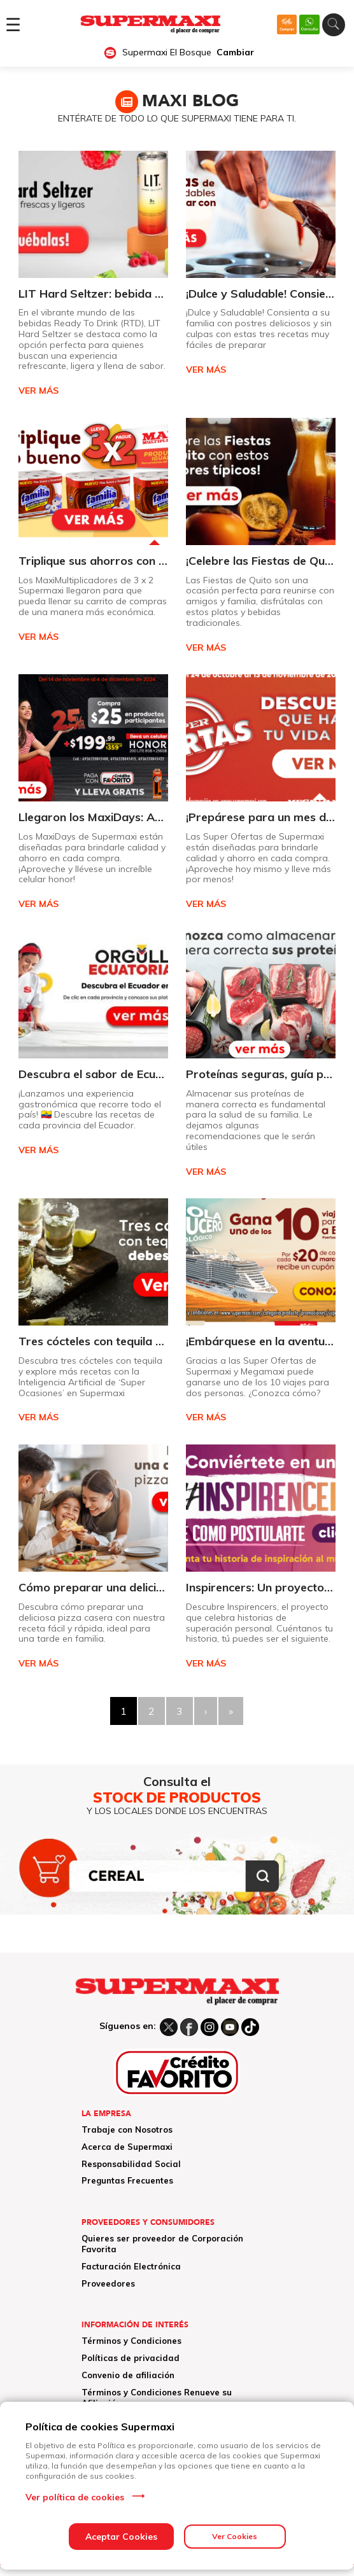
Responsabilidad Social (131, 2164)
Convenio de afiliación (127, 2375)
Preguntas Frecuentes (127, 2180)
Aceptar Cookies (121, 2536)
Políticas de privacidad (130, 2358)
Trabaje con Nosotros (127, 2129)
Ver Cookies (234, 2536)
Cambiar (235, 52)
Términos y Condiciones (131, 2341)
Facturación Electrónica (131, 2266)
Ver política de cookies (74, 2497)
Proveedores (108, 2283)
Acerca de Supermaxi (127, 2147)
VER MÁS (38, 390)
